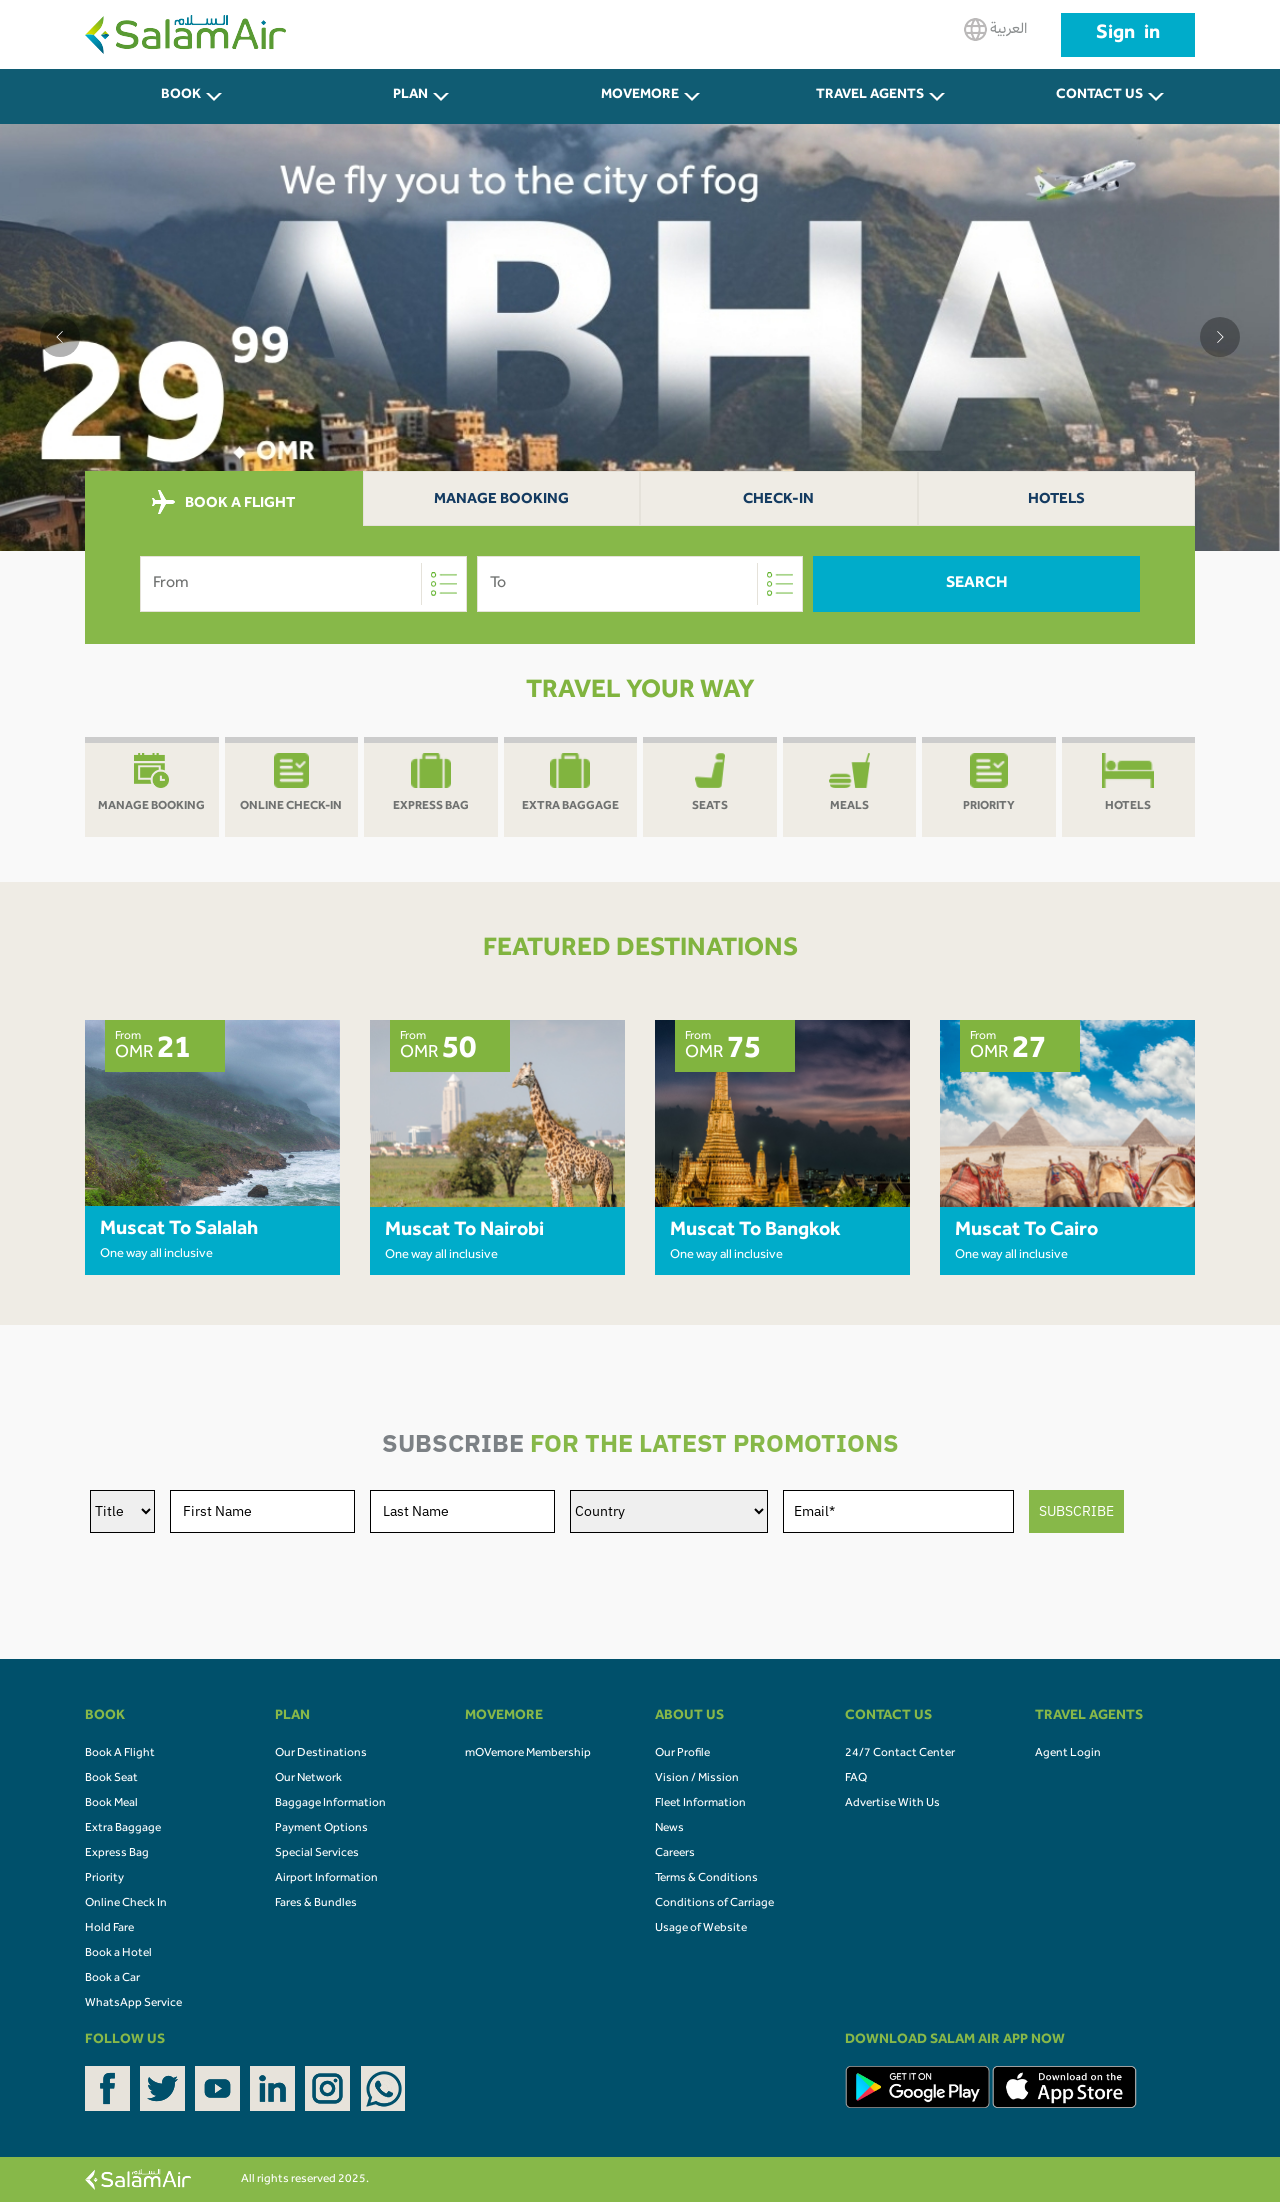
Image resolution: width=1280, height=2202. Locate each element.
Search (977, 584)
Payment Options (321, 1829)
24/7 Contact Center (900, 1754)
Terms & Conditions (706, 1879)
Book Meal (111, 1804)
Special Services (317, 1854)
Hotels (1056, 500)
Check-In (778, 500)
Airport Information (326, 1879)
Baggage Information (330, 1804)
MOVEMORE (640, 96)
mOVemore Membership (528, 1754)
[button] (60, 337)
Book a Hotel (118, 1954)
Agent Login (1068, 1754)
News (669, 1829)
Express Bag (117, 1854)
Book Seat (111, 1779)
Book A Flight (120, 1754)
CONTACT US (1099, 96)
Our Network (308, 1779)
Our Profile (682, 1754)
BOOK (181, 96)
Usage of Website (701, 1929)
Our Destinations (321, 1754)
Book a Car (112, 1979)
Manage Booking (501, 500)
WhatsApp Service (133, 2004)
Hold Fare (109, 1929)
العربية (995, 29)
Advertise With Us (892, 1804)
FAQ (856, 1779)
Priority (104, 1879)
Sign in (1128, 35)
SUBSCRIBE (1076, 1511)
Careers (675, 1854)
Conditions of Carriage (714, 1904)
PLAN (410, 96)
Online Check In (126, 1904)
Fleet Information (700, 1804)
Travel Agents (870, 96)
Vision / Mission (697, 1779)
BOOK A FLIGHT (223, 503)
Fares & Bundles (316, 1904)
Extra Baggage (123, 1829)
